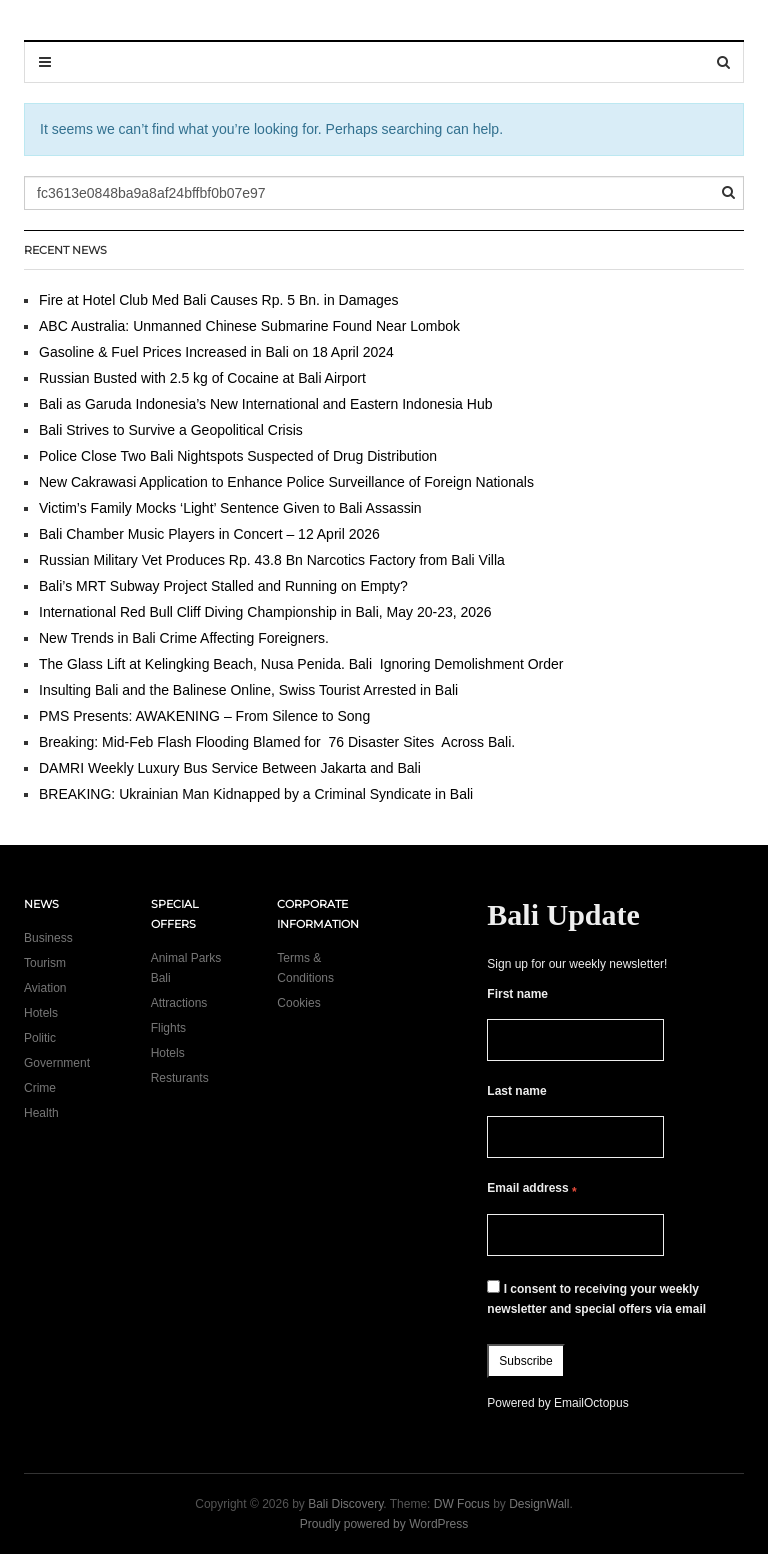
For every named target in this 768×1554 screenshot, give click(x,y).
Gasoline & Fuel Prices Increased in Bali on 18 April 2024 (216, 352)
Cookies (298, 1003)
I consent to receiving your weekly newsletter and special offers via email (596, 1298)
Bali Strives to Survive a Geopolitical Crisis (171, 430)
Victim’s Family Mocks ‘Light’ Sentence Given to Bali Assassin (230, 508)
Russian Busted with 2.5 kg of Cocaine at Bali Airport (202, 378)
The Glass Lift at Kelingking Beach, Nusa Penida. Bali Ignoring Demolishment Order (301, 664)
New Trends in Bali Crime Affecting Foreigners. (184, 638)
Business (48, 938)
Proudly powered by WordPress (384, 1524)
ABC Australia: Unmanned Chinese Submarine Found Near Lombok (249, 326)
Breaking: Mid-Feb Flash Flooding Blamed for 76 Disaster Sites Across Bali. (277, 742)
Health (41, 1113)
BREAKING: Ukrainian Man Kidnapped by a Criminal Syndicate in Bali (256, 794)
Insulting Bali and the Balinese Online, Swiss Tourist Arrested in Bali (248, 690)
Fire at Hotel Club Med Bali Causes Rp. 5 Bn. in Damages (219, 300)
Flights (168, 1028)
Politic (40, 1038)
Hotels (41, 1013)
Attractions (179, 1003)
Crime (40, 1088)
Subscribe (525, 1361)
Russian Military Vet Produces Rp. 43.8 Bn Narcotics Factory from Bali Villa (272, 560)
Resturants (180, 1078)
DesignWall (539, 1504)
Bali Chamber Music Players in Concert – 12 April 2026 (209, 534)
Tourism (45, 963)
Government (57, 1063)
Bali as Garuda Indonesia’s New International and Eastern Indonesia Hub (265, 404)
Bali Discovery (345, 1504)
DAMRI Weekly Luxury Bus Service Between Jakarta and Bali (230, 768)
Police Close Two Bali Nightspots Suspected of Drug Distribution (238, 456)
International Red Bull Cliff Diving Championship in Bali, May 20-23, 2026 (265, 612)
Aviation (45, 988)
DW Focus (462, 1504)
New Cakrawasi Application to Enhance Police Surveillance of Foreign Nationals (286, 482)
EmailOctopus (591, 1403)
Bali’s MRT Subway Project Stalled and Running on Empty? (223, 586)
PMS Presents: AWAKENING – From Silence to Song (204, 716)
